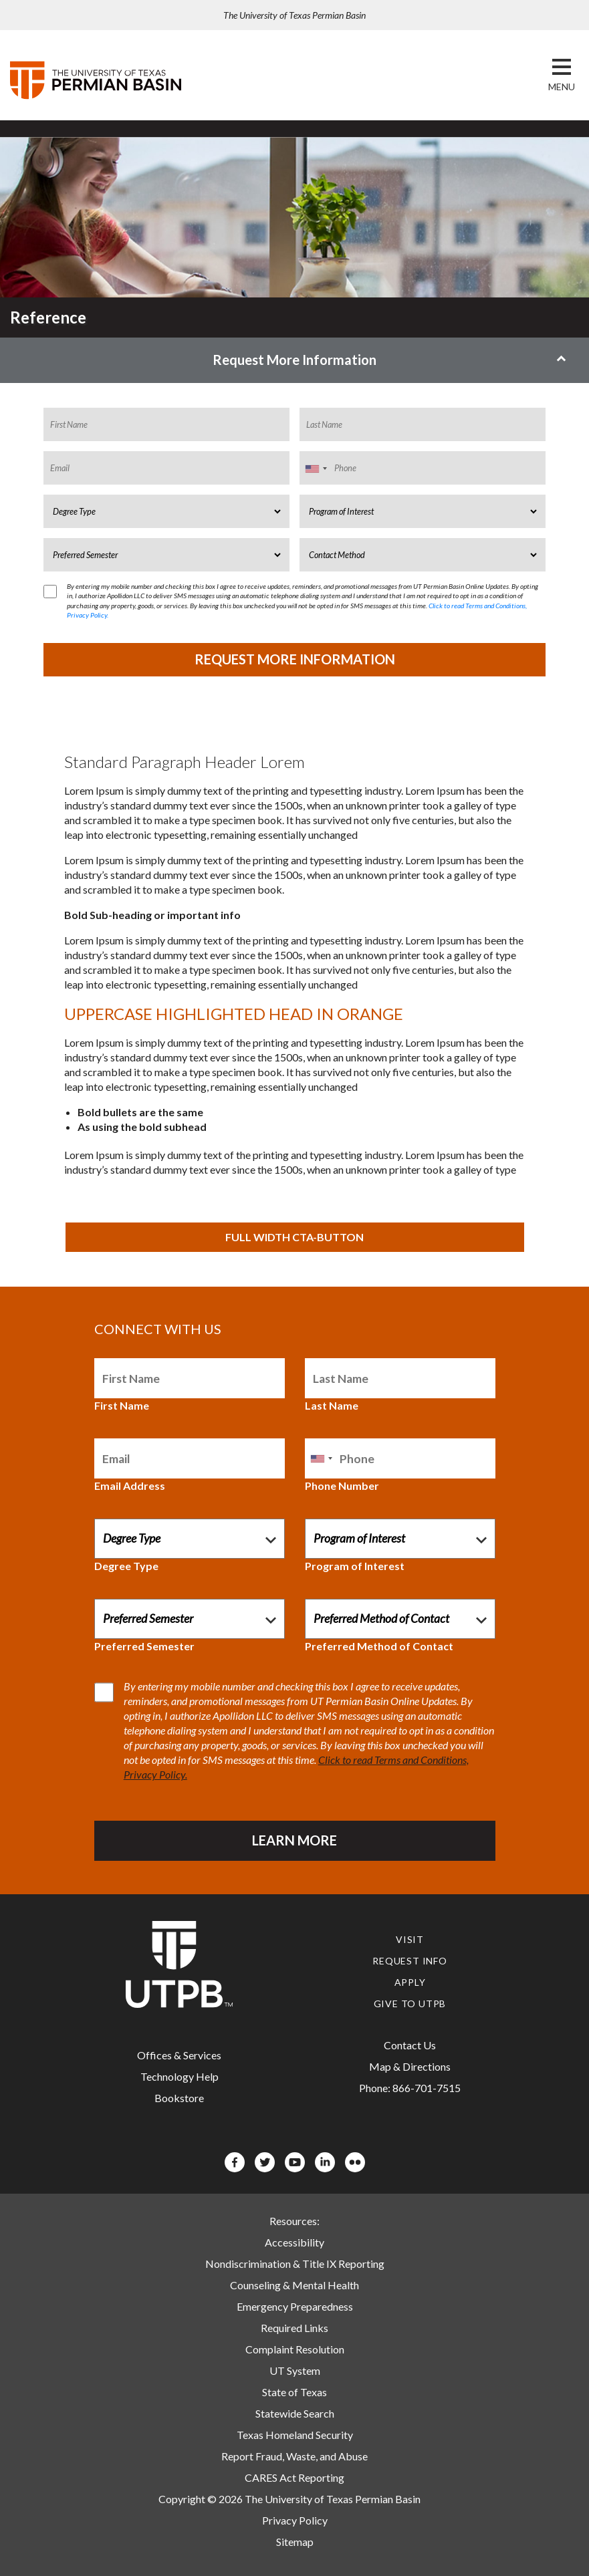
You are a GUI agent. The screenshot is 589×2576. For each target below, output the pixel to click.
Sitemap (295, 2541)
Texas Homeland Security (295, 2434)
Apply (410, 1982)
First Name (121, 1405)
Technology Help (179, 2076)
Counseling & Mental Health (294, 2285)
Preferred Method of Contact (379, 1646)
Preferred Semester (144, 1646)
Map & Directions (410, 2066)
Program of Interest (354, 1565)
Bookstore (179, 2097)
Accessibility (294, 2242)
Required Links (294, 2327)
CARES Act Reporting (294, 2477)
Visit (410, 1939)
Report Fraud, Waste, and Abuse (294, 2456)
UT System (294, 2370)
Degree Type (126, 1565)
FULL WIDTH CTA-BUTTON (294, 1237)
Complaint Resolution (294, 2349)
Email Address (129, 1485)
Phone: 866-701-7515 (410, 2087)
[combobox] (315, 468)
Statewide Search (294, 2413)
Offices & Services (179, 2055)
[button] (561, 87)
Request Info (409, 1960)
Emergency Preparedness (295, 2306)
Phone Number (342, 1485)
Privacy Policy (295, 2520)
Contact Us (410, 2045)
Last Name (331, 1405)
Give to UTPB (410, 2003)
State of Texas (294, 2392)
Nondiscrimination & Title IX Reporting (294, 2263)
